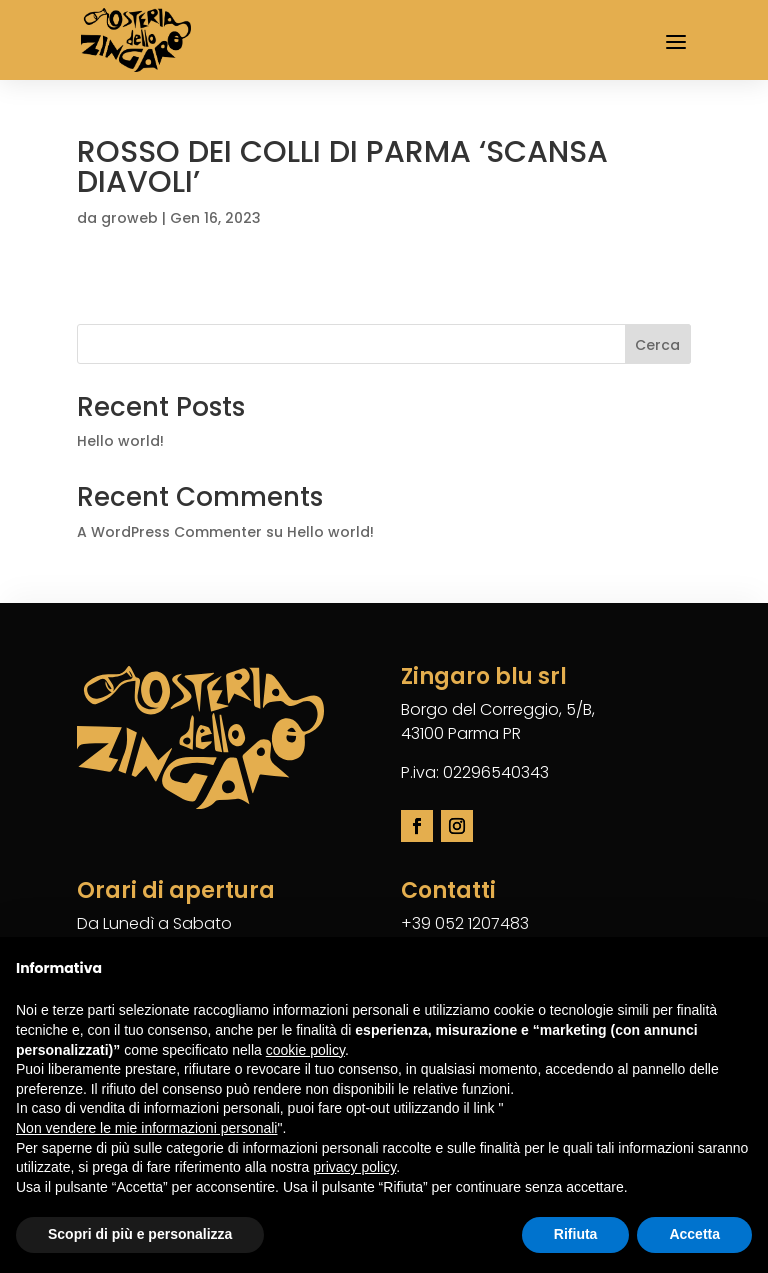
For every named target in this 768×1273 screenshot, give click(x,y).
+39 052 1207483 (465, 923)
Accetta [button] (694, 1234)
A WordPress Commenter (169, 532)
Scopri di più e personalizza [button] (140, 1234)
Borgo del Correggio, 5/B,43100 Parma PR (498, 721)
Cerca (657, 345)
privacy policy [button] (354, 1167)
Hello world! (120, 441)
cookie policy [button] (305, 1050)
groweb (129, 218)
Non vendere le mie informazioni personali (146, 1128)
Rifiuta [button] (576, 1234)
